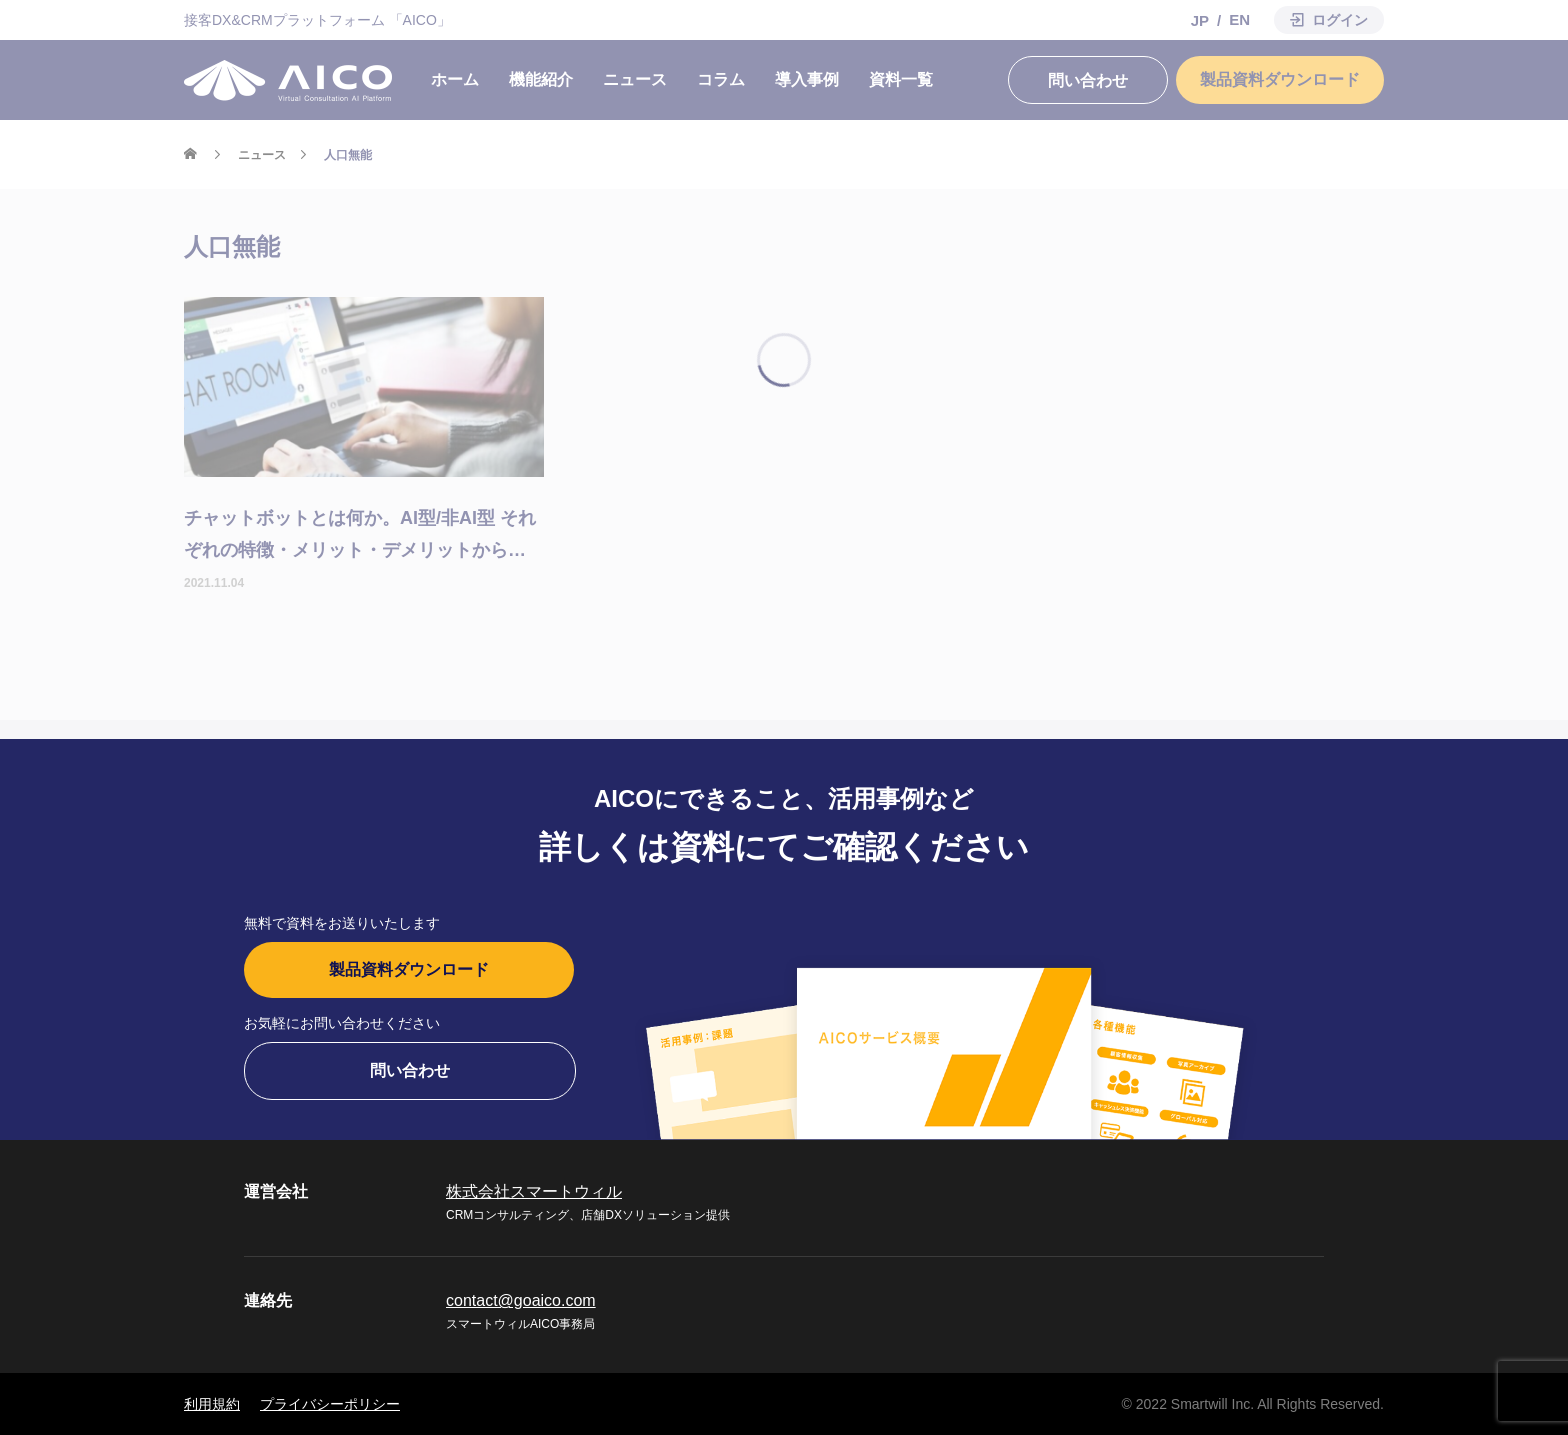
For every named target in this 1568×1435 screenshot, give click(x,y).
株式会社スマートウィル (534, 1191)
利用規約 (212, 1404)
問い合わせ (410, 1070)
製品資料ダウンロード (409, 969)
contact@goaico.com (521, 1300)
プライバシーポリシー (330, 1404)
